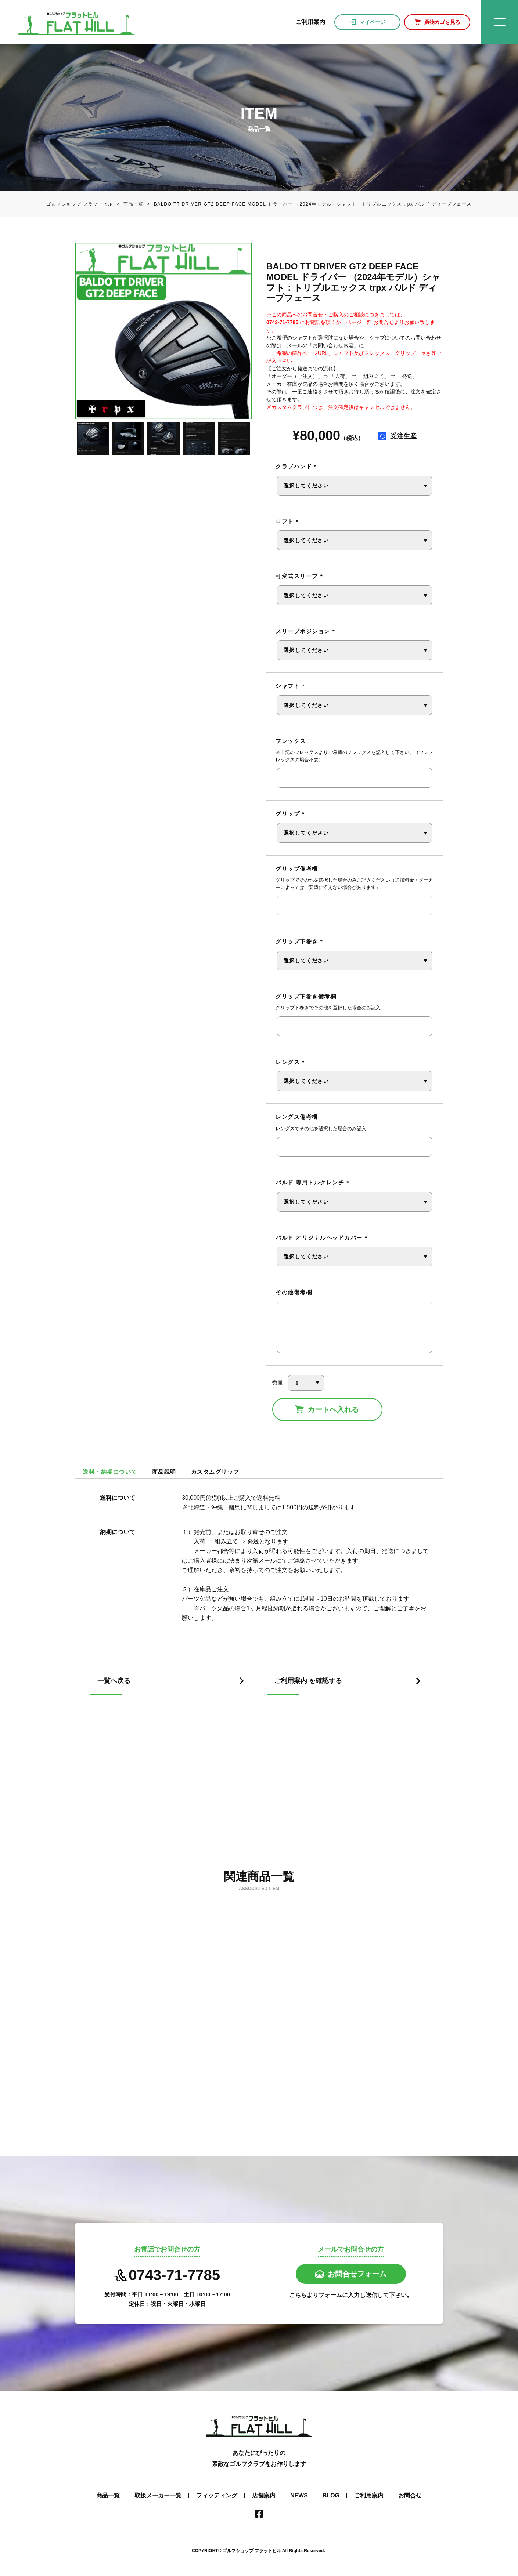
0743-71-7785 (167, 2275)
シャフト (290, 686)
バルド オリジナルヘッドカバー (321, 1237)
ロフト (287, 521)
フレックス (291, 741)
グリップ (290, 813)
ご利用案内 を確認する (308, 1680)
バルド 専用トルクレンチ (312, 1182)
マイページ (372, 22)
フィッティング (216, 2495)
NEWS (299, 2495)
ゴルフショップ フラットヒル (79, 204)
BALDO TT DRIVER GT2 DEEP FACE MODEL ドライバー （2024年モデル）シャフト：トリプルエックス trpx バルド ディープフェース (307, 204)
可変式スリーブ (299, 576)
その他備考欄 (294, 1292)
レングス (290, 1062)
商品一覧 (128, 204)
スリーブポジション (305, 631)
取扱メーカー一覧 (157, 2495)
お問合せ (410, 2495)
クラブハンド (296, 466)
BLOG (331, 2495)
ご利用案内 (369, 2495)
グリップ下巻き (299, 941)
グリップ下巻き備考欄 (306, 996)
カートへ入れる (333, 1409)
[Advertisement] (259, 1790)
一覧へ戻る (113, 1680)
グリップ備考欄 (297, 869)
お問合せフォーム (357, 2274)
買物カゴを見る (442, 22)
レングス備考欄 (297, 1117)
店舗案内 (264, 2495)
